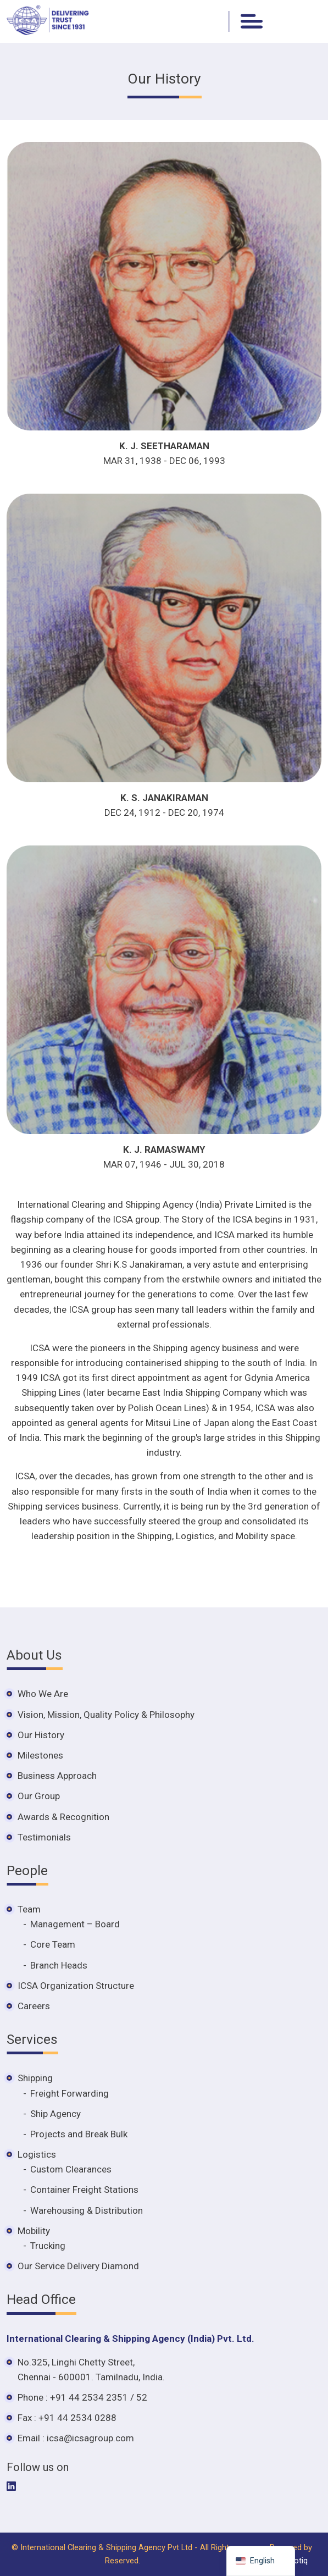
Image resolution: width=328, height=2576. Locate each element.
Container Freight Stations (84, 2189)
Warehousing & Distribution (86, 2210)
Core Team (52, 1944)
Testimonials (44, 1837)
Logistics (37, 2154)
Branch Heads (58, 1965)
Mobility (34, 2230)
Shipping (35, 2077)
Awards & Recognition (63, 1816)
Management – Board (75, 1924)
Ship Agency (55, 2113)
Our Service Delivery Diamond (78, 2265)
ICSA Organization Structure (76, 1985)
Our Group (39, 1795)
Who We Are (43, 1693)
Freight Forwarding (69, 2093)
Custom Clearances (71, 2169)
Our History (41, 1734)
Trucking (47, 2245)
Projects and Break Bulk (78, 2134)
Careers (34, 2005)
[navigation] (260, 2561)
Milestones (40, 1755)
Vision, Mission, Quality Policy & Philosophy (106, 1714)
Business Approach (57, 1775)
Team (29, 1909)
